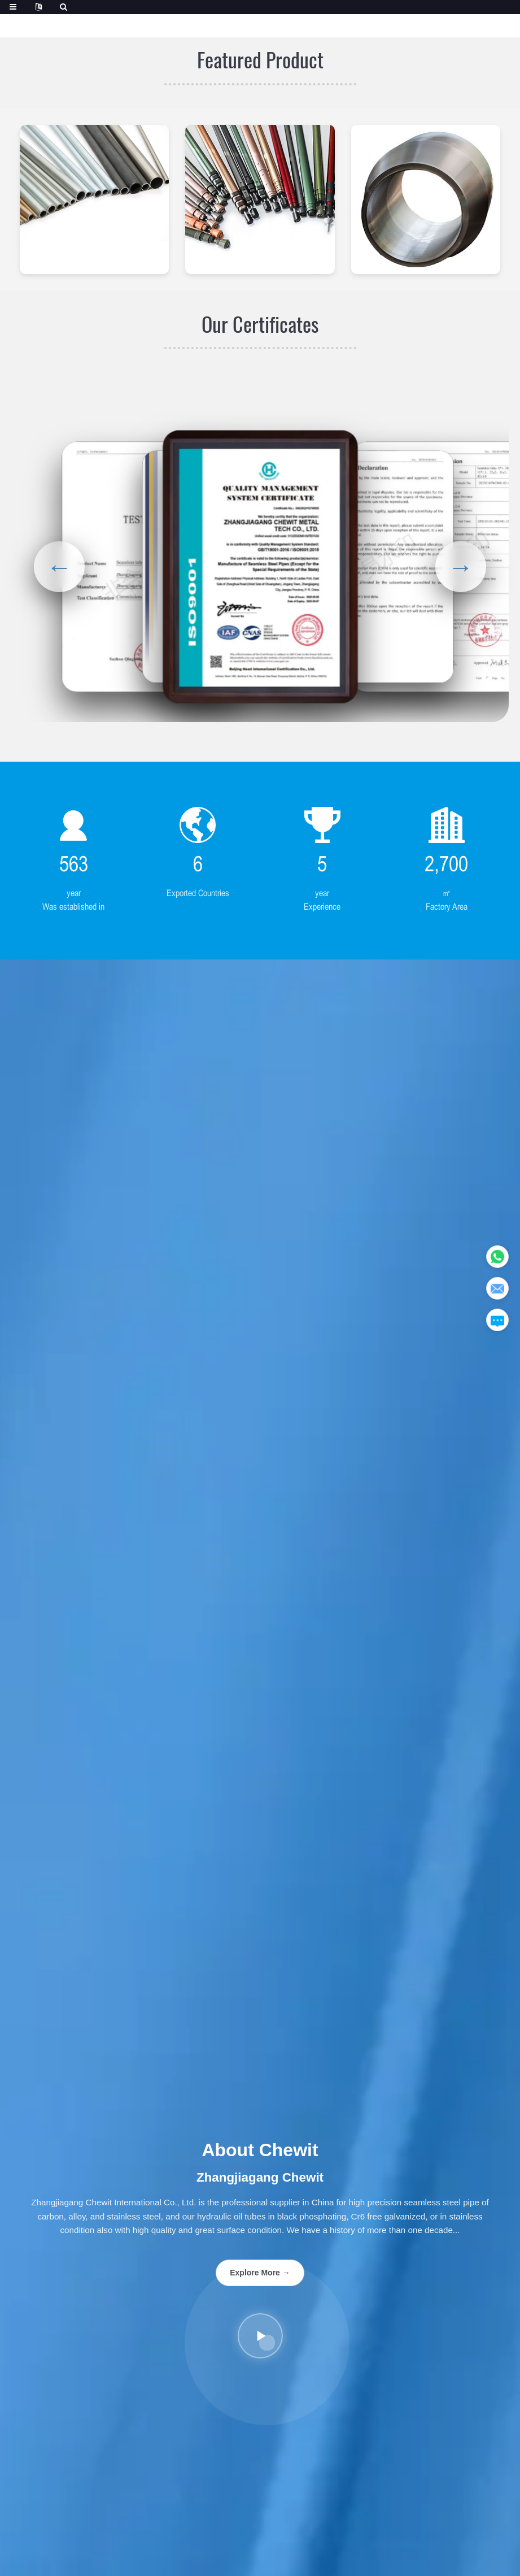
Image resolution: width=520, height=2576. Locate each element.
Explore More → (260, 2272)
